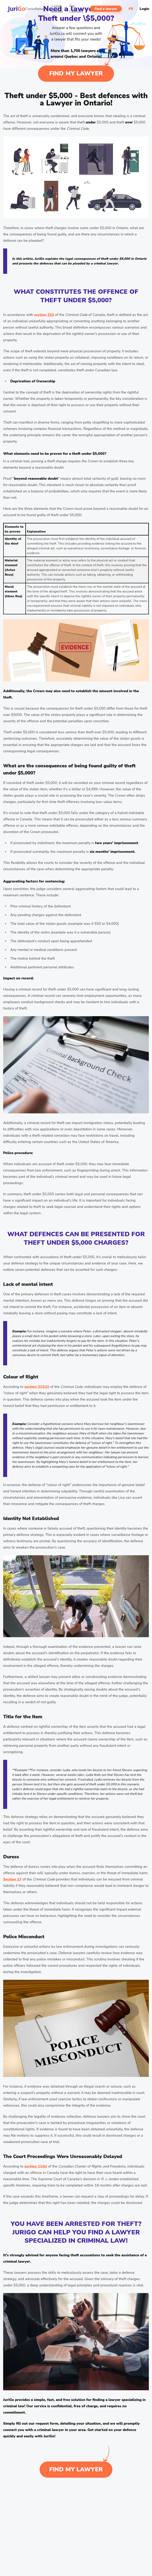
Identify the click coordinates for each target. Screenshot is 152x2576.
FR (131, 8)
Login (144, 8)
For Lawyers (76, 9)
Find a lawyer (106, 8)
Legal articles (57, 9)
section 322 (44, 314)
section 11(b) (35, 2166)
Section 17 (12, 1879)
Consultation (35, 8)
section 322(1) (36, 1386)
